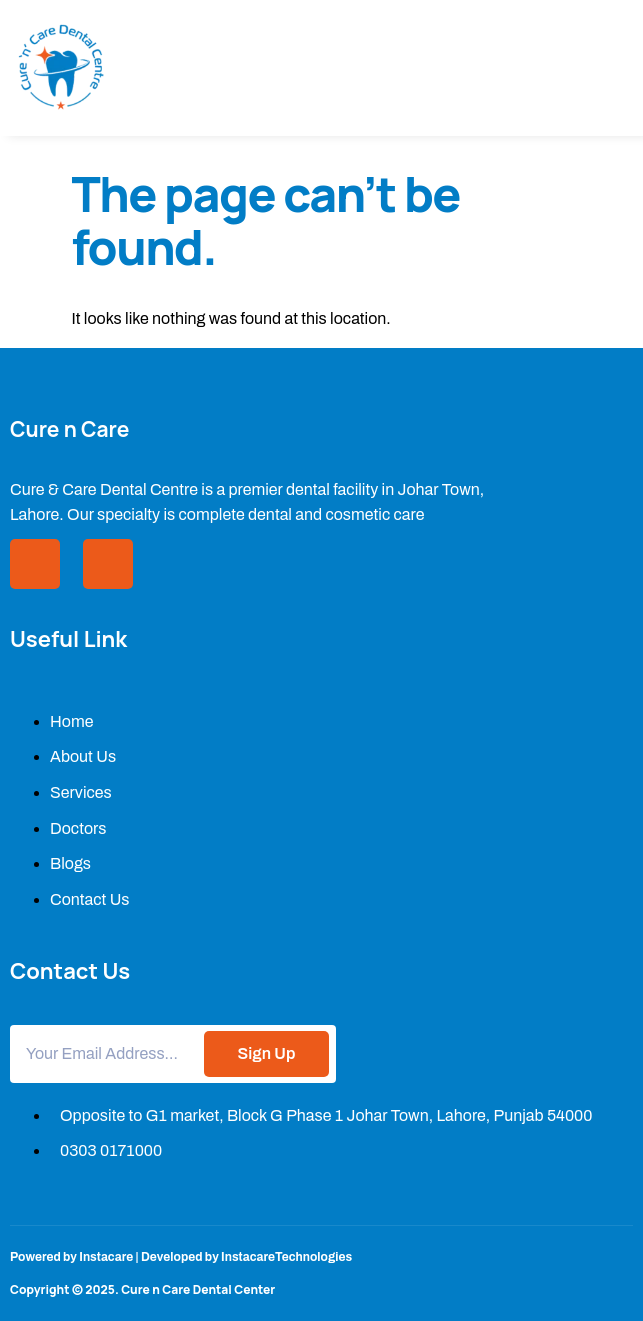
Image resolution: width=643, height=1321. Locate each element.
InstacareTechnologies (286, 1257)
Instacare (106, 1257)
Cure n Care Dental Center (198, 1289)
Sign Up (267, 1053)
